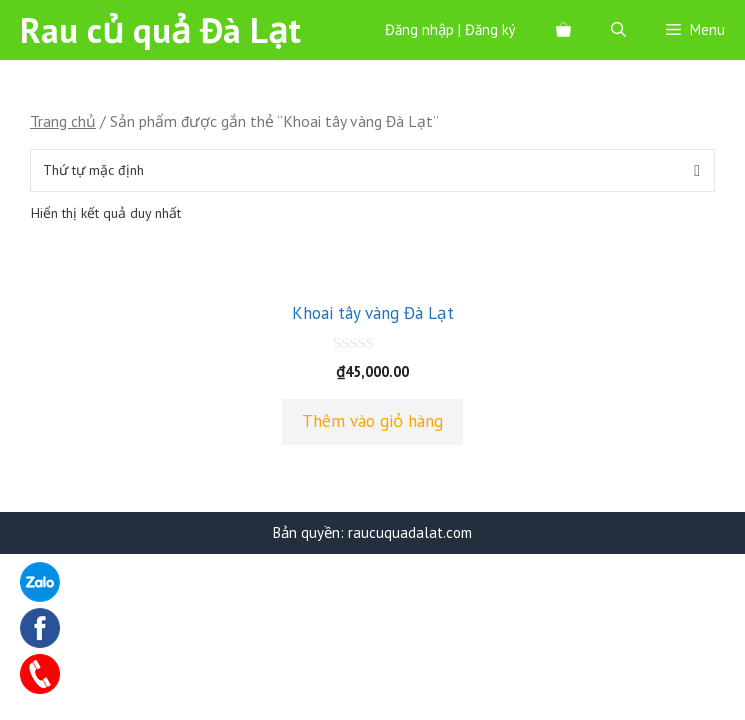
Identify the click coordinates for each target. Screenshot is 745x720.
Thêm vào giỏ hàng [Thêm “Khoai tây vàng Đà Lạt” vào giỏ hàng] (372, 421)
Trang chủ (63, 121)
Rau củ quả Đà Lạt (160, 30)
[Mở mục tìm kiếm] (618, 30)
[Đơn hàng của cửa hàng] (372, 170)
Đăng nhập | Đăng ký (450, 29)
